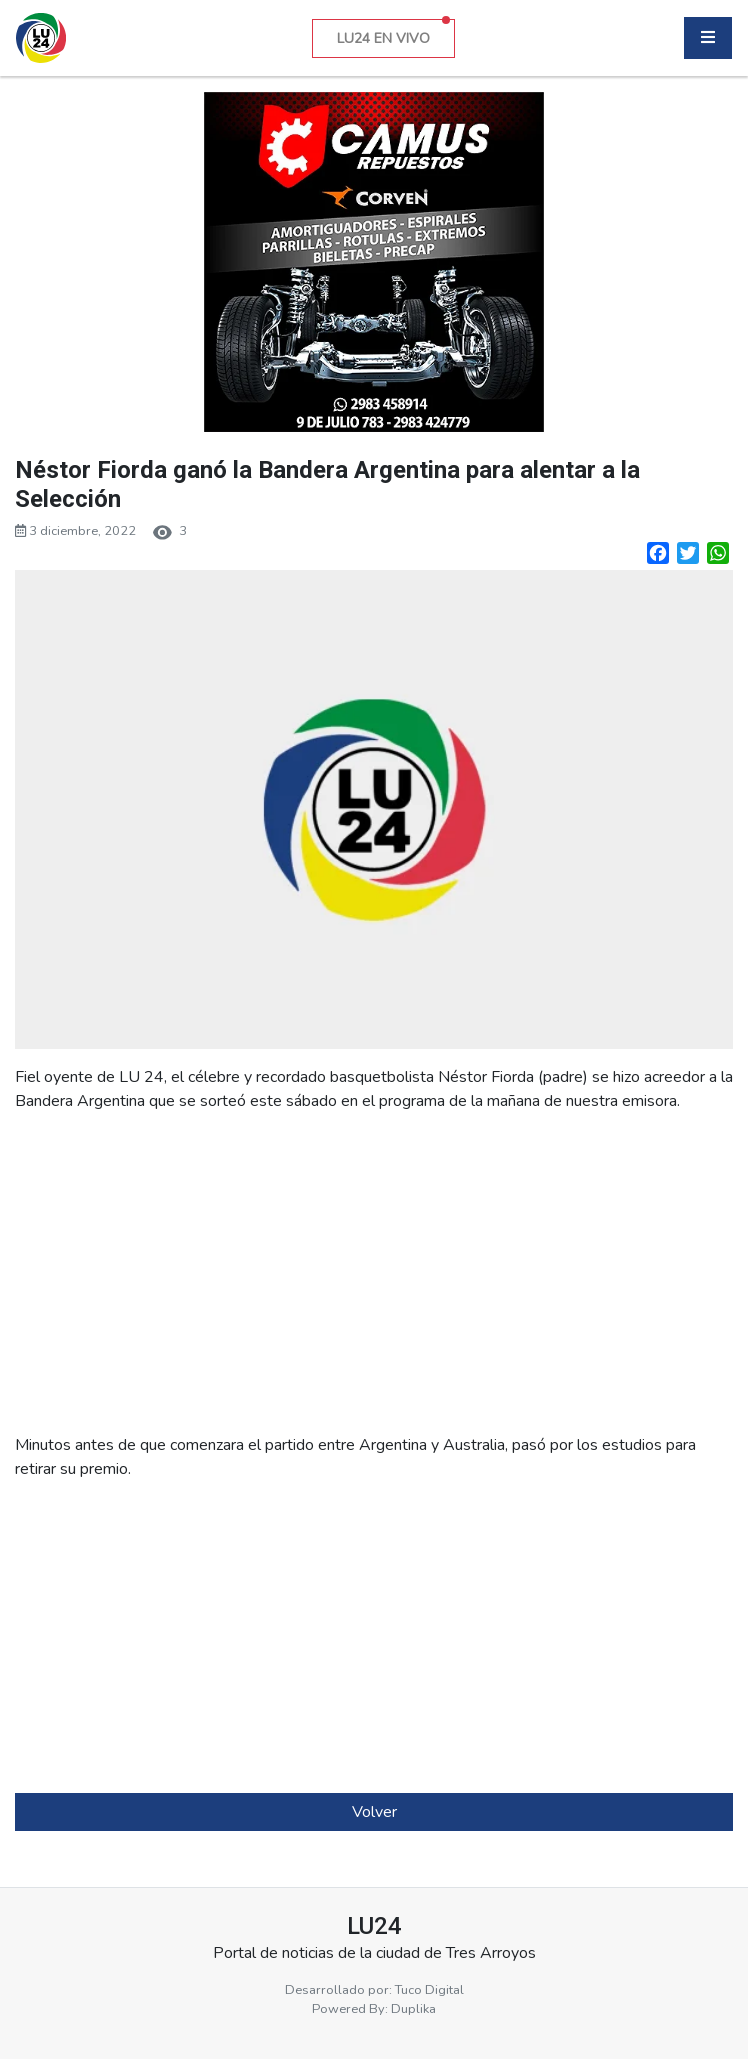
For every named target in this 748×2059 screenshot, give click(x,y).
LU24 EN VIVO (393, 33)
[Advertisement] (374, 1273)
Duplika (413, 2009)
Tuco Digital (429, 1990)
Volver (374, 1812)
